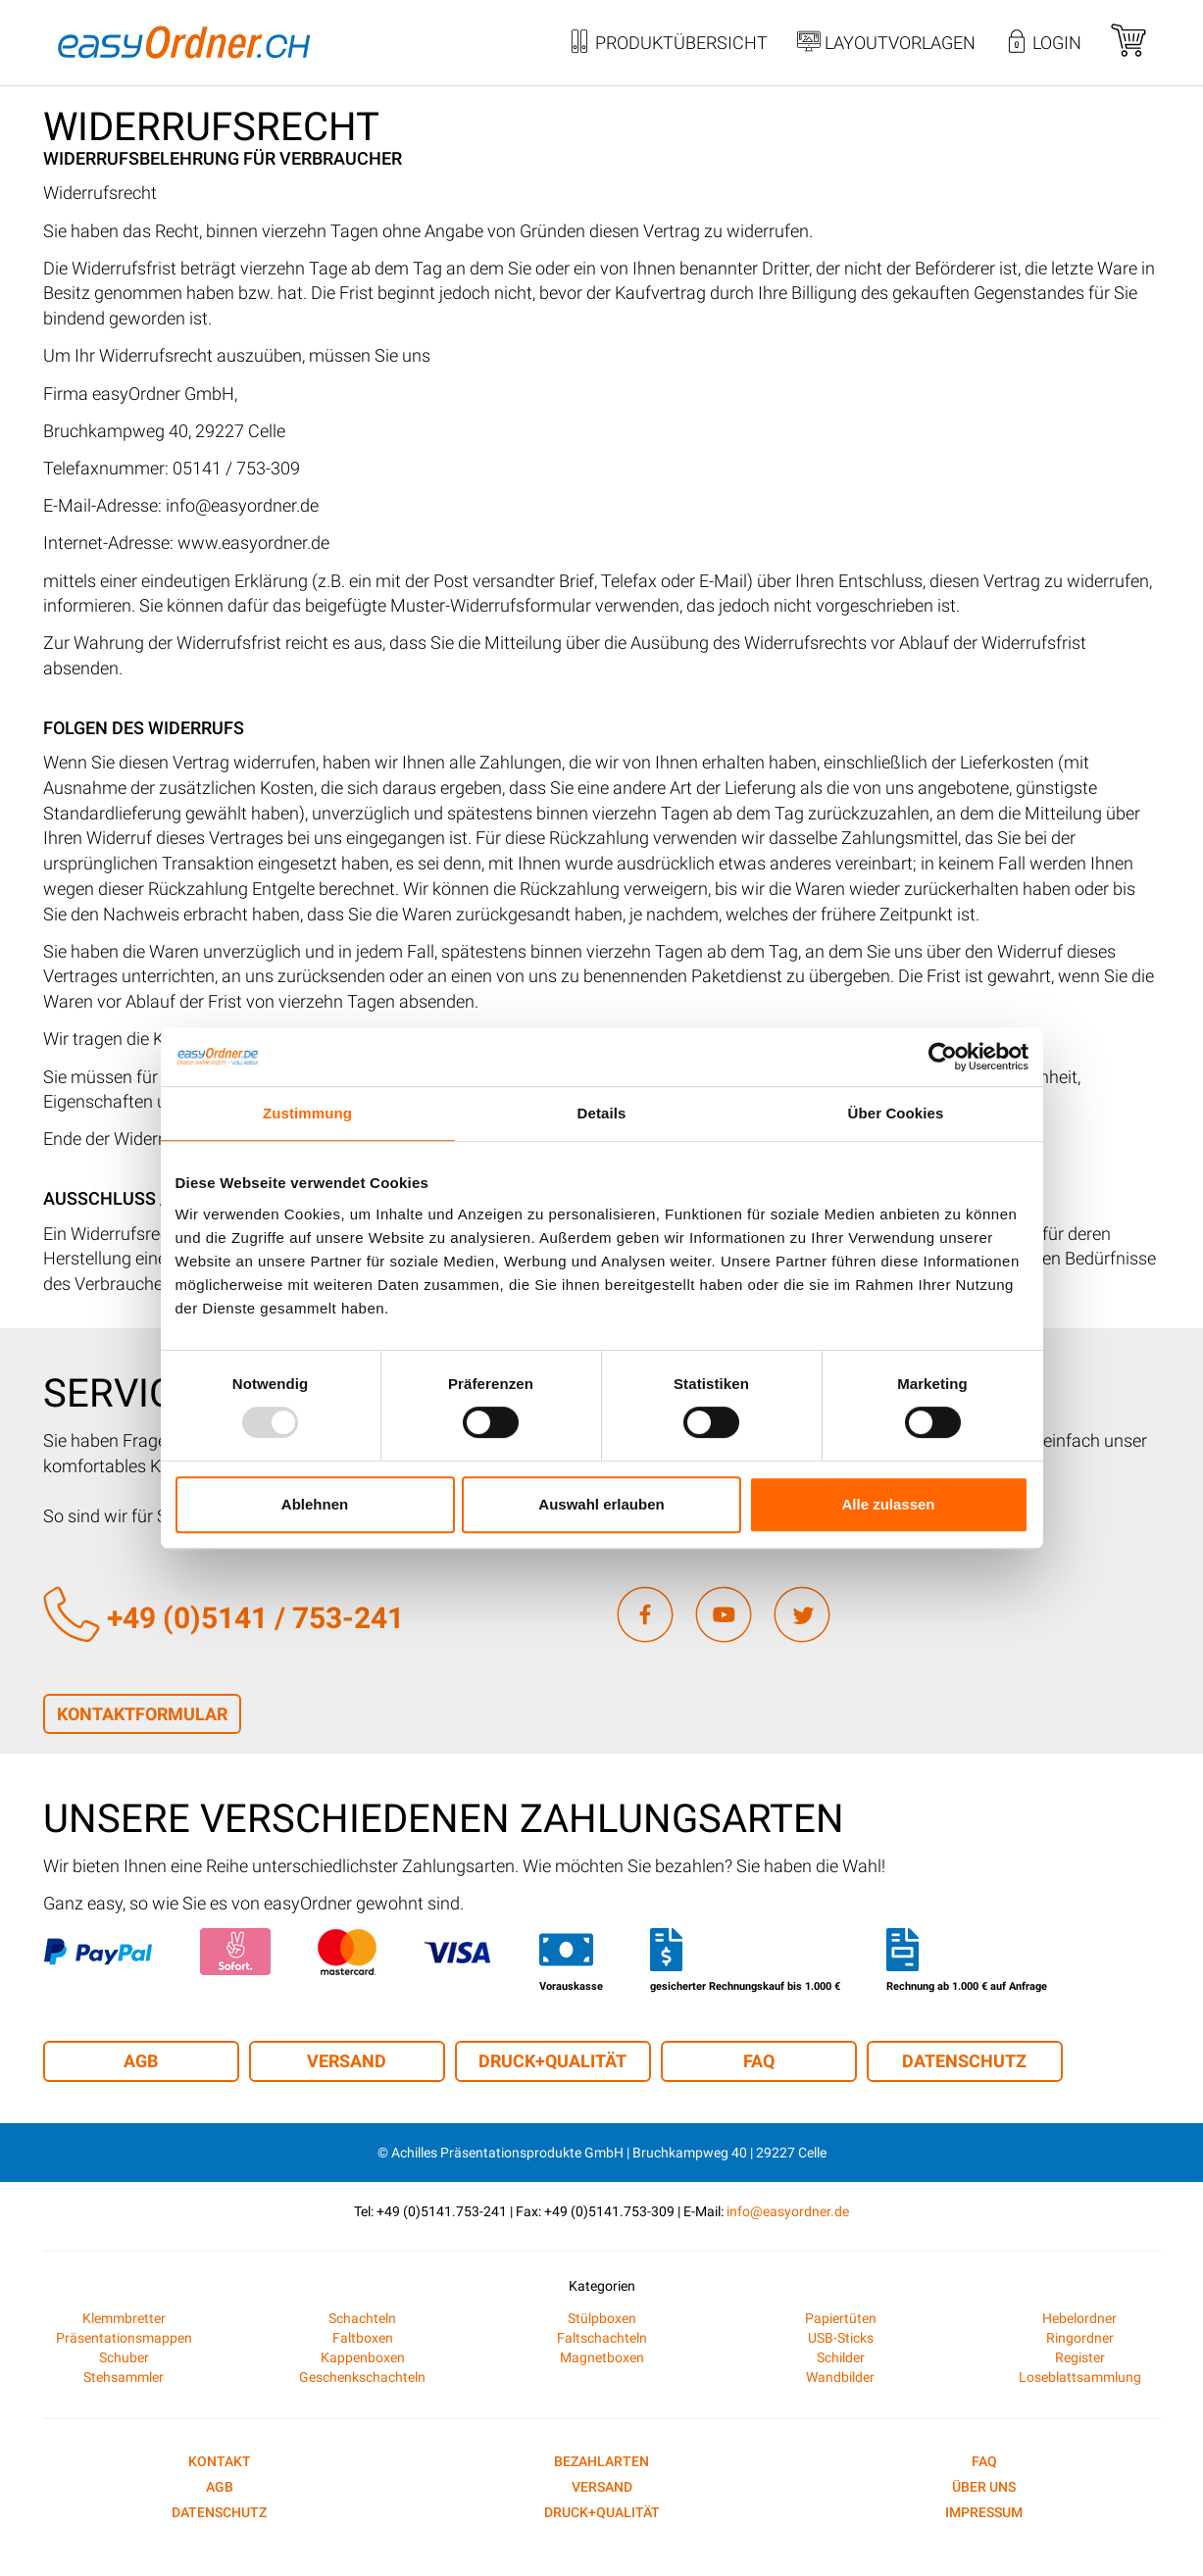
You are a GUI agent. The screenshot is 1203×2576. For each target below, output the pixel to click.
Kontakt (219, 2461)
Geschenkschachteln (362, 2377)
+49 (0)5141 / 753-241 (223, 1618)
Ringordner (1080, 2338)
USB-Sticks (841, 2338)
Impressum (984, 2512)
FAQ (759, 2061)
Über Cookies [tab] (896, 1113)
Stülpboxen (602, 2318)
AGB (141, 2061)
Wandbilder (840, 2377)
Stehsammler (123, 2377)
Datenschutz (964, 2061)
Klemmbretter (124, 2318)
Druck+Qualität (552, 2061)
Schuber (124, 2357)
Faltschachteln (602, 2338)
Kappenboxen (363, 2357)
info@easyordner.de (788, 2211)
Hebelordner (1079, 2318)
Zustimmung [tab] (307, 1113)
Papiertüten (841, 2318)
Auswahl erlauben (601, 1504)
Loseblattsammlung (1080, 2377)
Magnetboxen (602, 2357)
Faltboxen (362, 2338)
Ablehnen (314, 1504)
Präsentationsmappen (124, 2338)
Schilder (841, 2357)
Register (1080, 2357)
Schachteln (362, 2318)
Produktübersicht (668, 44)
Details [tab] (602, 1113)
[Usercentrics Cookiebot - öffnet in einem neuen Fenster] (942, 1056)
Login (1043, 44)
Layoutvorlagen (886, 44)
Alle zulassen (887, 1504)
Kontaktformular (142, 1714)
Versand (346, 2061)
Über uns (984, 2487)
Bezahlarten (601, 2461)
